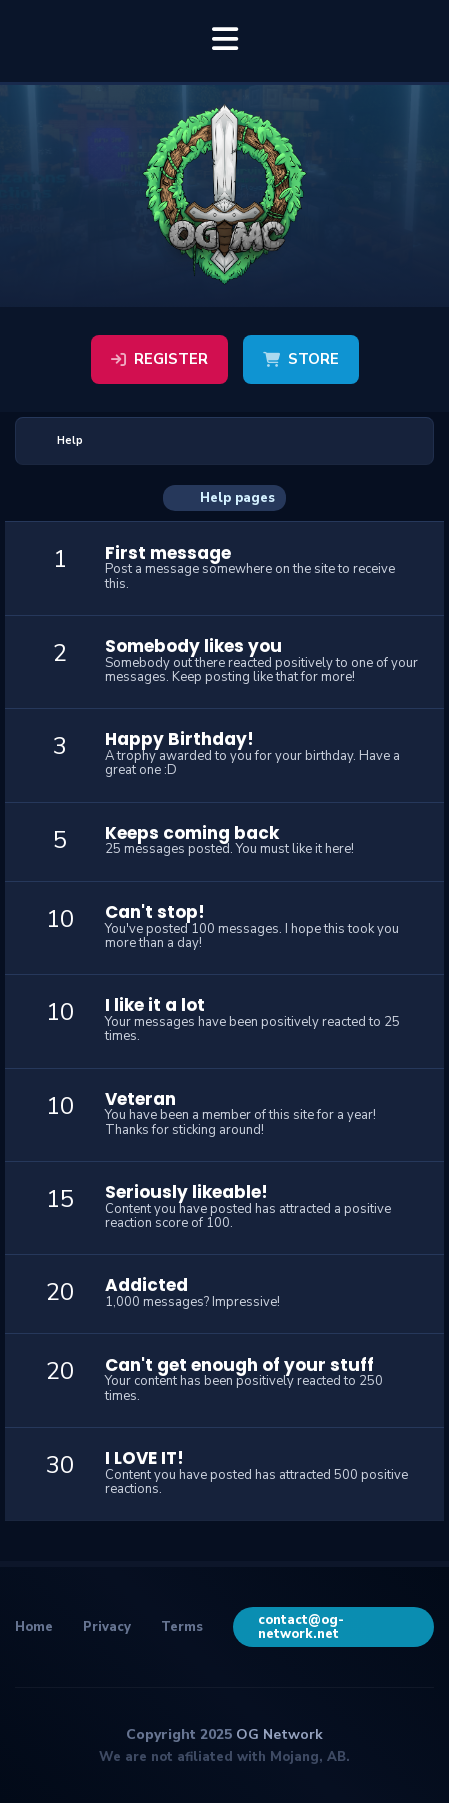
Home (34, 1627)
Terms (182, 1627)
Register (159, 359)
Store (301, 359)
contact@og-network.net (301, 1627)
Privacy (107, 1627)
